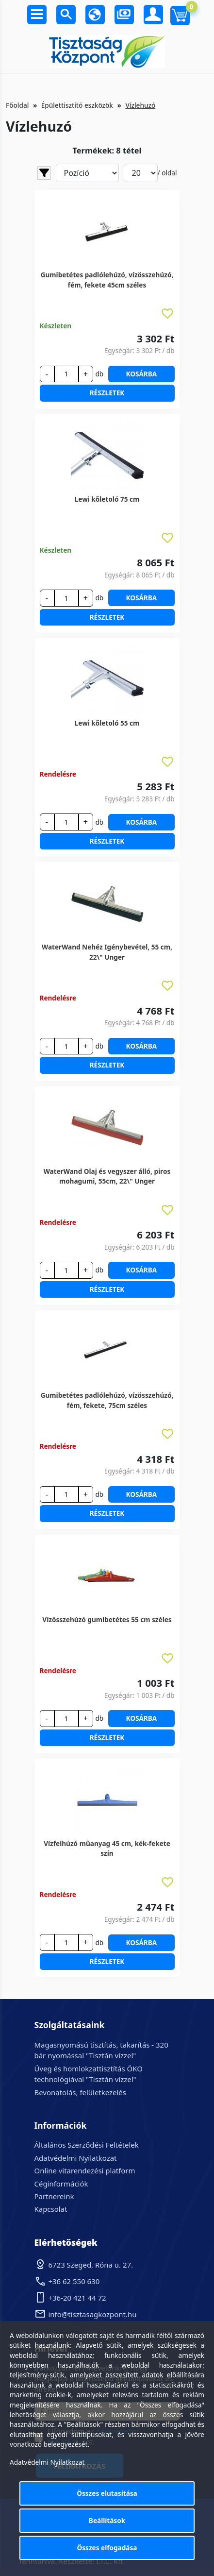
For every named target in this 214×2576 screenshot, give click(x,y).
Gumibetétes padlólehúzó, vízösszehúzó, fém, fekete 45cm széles (107, 279)
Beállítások (107, 2520)
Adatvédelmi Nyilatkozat (75, 2158)
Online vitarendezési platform (84, 2170)
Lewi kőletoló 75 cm (107, 499)
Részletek (107, 392)
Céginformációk (61, 2183)
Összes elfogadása (107, 2547)
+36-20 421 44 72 (77, 2298)
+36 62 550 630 (74, 2281)
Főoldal (17, 105)
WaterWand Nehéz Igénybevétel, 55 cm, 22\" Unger (107, 951)
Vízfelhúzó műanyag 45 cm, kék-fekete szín (107, 1848)
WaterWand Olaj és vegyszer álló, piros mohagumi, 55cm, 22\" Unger (107, 1176)
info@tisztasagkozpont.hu (93, 2314)
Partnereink (54, 2196)
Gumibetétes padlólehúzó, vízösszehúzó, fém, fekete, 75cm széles (107, 1399)
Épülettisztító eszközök (77, 105)
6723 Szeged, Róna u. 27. (91, 2265)
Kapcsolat (50, 2209)
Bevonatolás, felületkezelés (80, 2092)
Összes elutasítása (107, 2493)
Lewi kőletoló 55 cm (107, 723)
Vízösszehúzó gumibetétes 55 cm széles (106, 1619)
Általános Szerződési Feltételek (86, 2145)
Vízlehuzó (140, 105)
